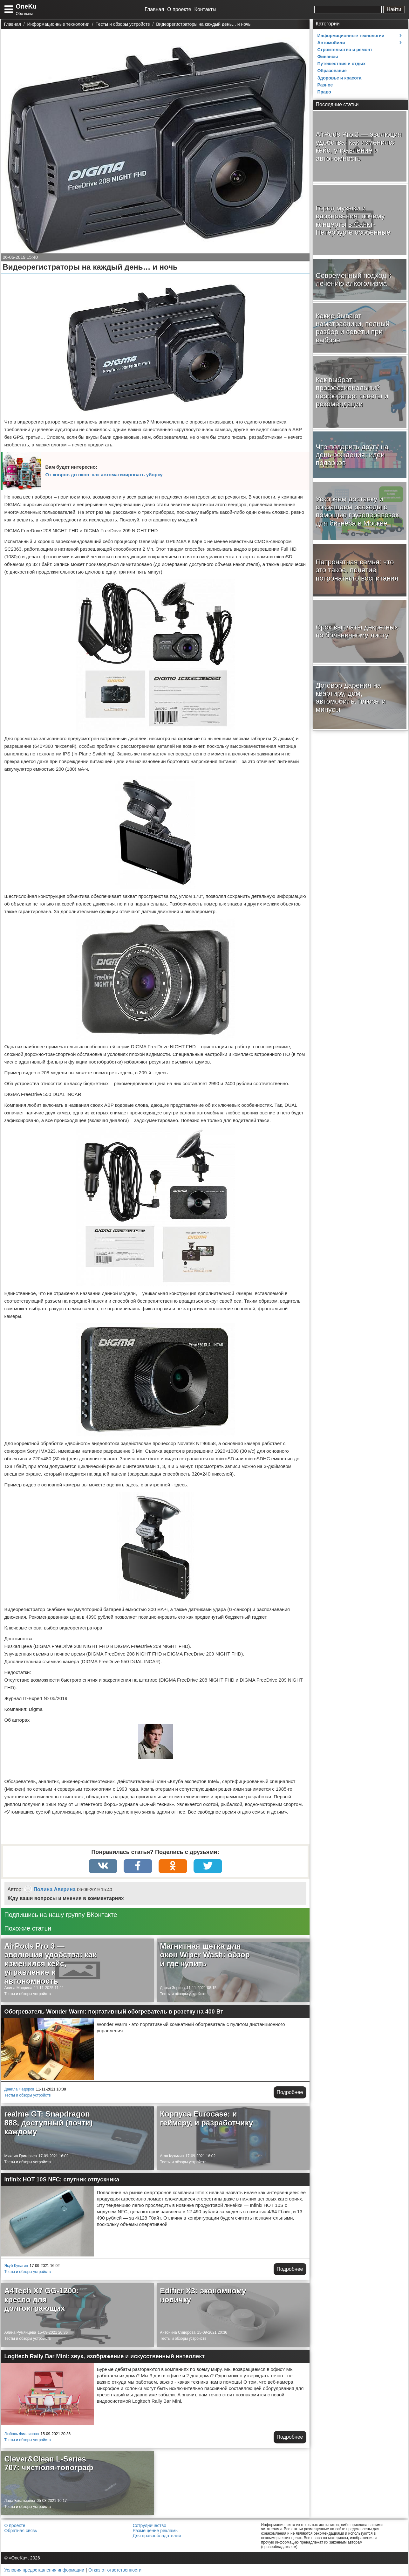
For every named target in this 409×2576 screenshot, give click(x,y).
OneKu (26, 6)
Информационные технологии (351, 35)
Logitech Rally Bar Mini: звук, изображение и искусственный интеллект (104, 2356)
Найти (394, 9)
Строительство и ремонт (344, 49)
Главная (154, 9)
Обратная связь (20, 2530)
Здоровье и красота (339, 77)
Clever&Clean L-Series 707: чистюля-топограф (48, 2463)
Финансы (327, 56)
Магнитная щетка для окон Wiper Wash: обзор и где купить (205, 1955)
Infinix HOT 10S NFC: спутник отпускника (61, 2179)
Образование (332, 70)
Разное (325, 84)
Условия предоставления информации (44, 2570)
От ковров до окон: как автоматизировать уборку (104, 474)
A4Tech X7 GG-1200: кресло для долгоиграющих (41, 2299)
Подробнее (290, 2092)
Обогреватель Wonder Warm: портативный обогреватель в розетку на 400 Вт (113, 2011)
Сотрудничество (149, 2525)
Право (324, 91)
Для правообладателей (157, 2535)
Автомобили (331, 42)
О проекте (179, 9)
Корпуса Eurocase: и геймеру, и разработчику (206, 2118)
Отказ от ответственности (114, 2570)
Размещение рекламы (156, 2530)
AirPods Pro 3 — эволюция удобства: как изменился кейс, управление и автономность (50, 1963)
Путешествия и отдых (341, 63)
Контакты (205, 9)
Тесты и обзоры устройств (27, 1994)
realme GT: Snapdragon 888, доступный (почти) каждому (48, 2123)
